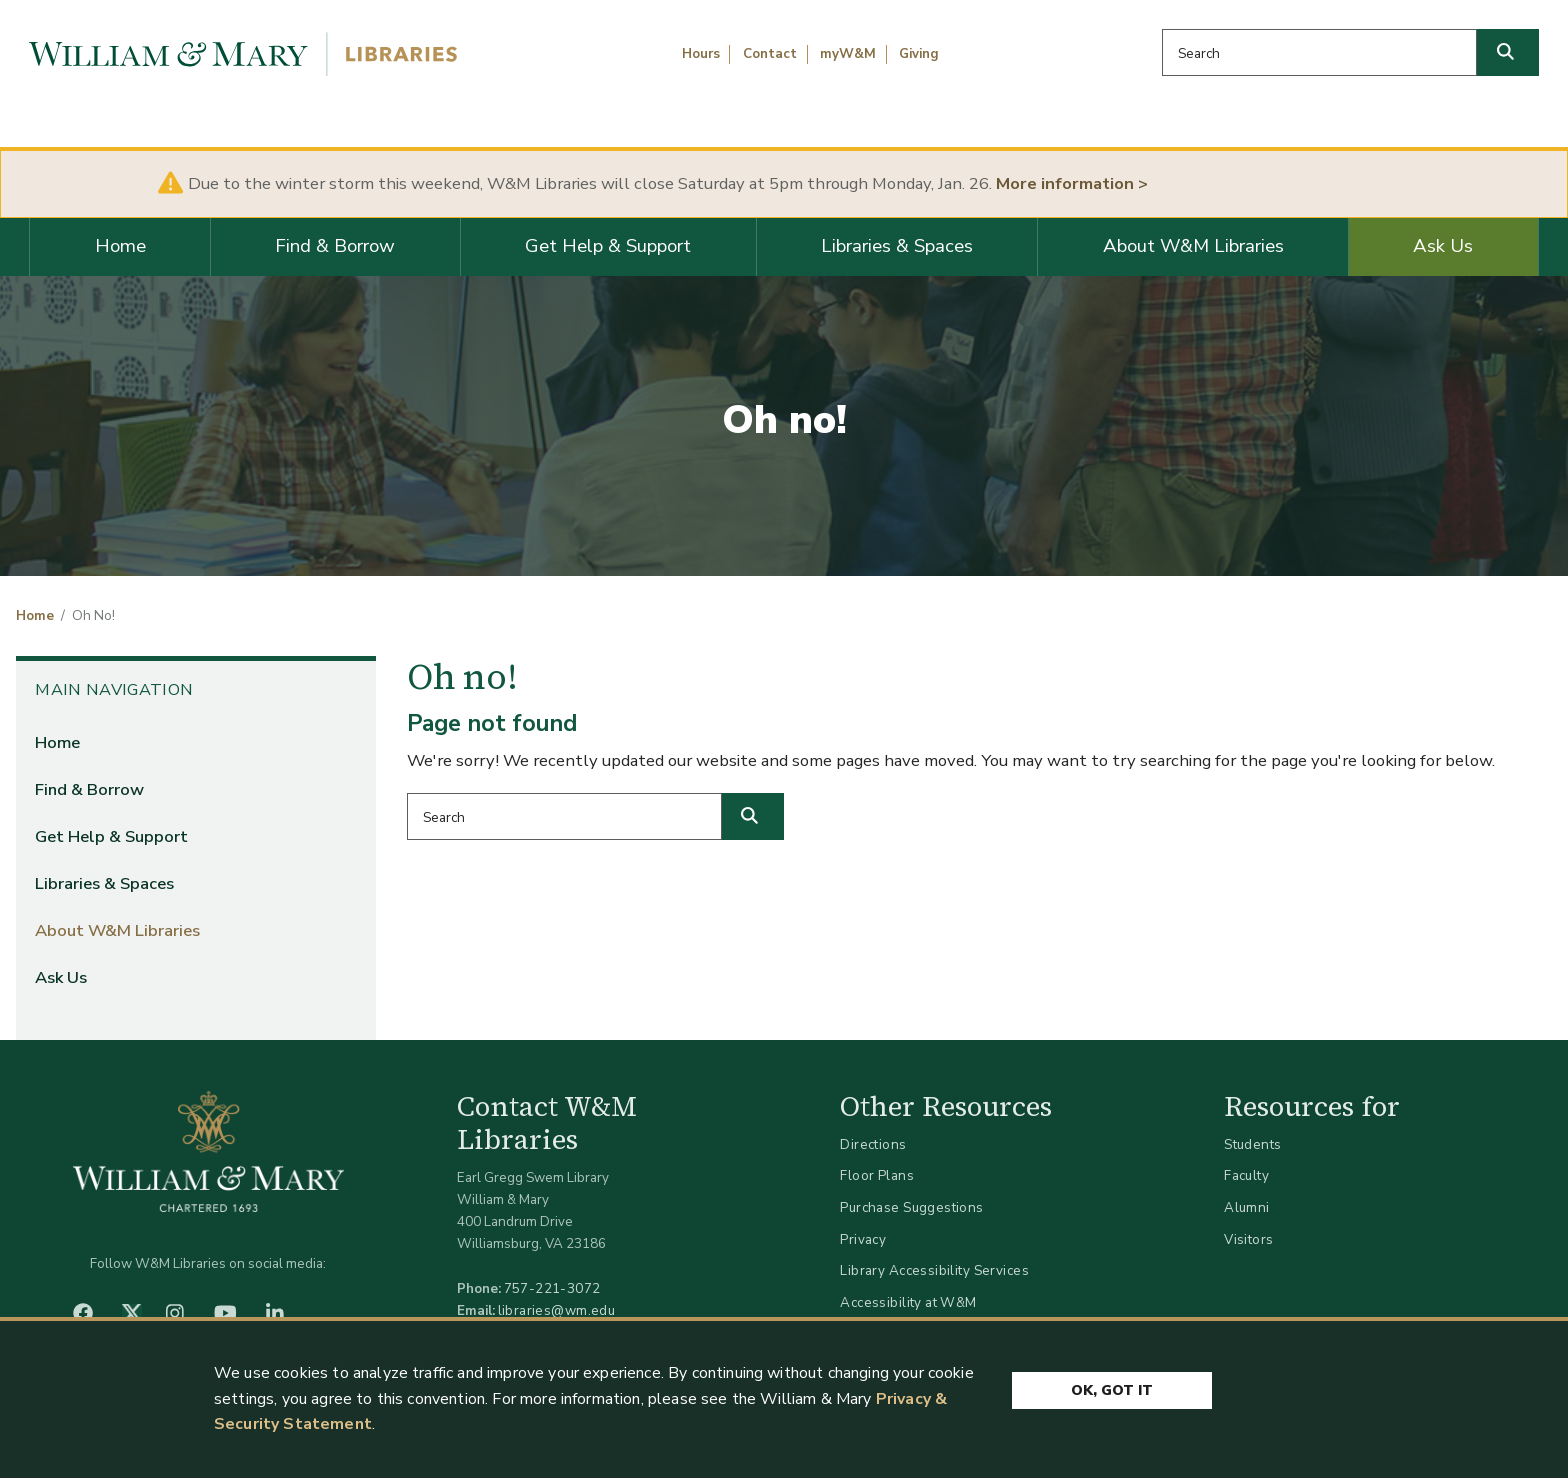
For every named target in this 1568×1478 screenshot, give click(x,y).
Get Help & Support (608, 246)
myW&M (848, 54)
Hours (701, 54)
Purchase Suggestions (911, 1207)
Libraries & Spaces (897, 246)
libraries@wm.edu (557, 1310)
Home (120, 246)
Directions (873, 1144)
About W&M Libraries (1193, 246)
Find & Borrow (335, 246)
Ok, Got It (1112, 1390)
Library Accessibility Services (934, 1270)
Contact (770, 54)
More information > (1072, 183)
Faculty (1246, 1175)
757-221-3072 (552, 1288)
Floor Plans (877, 1175)
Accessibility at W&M (908, 1302)
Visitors (1248, 1239)
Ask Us (1443, 246)
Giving (919, 54)
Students (1252, 1144)
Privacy (863, 1239)
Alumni (1247, 1207)
